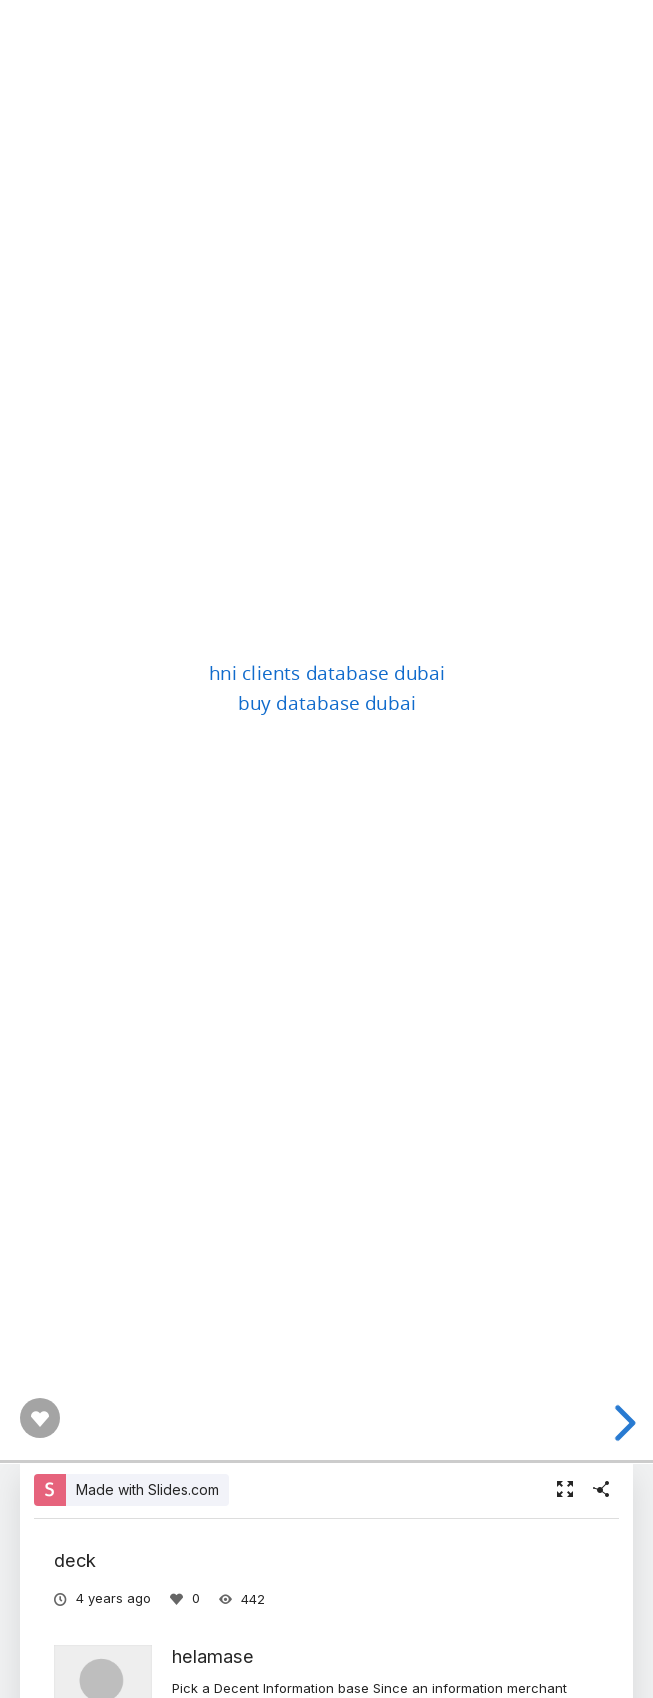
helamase (213, 1656)
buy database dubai (327, 702)
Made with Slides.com (147, 1489)
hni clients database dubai (326, 671)
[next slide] (622, 1423)
